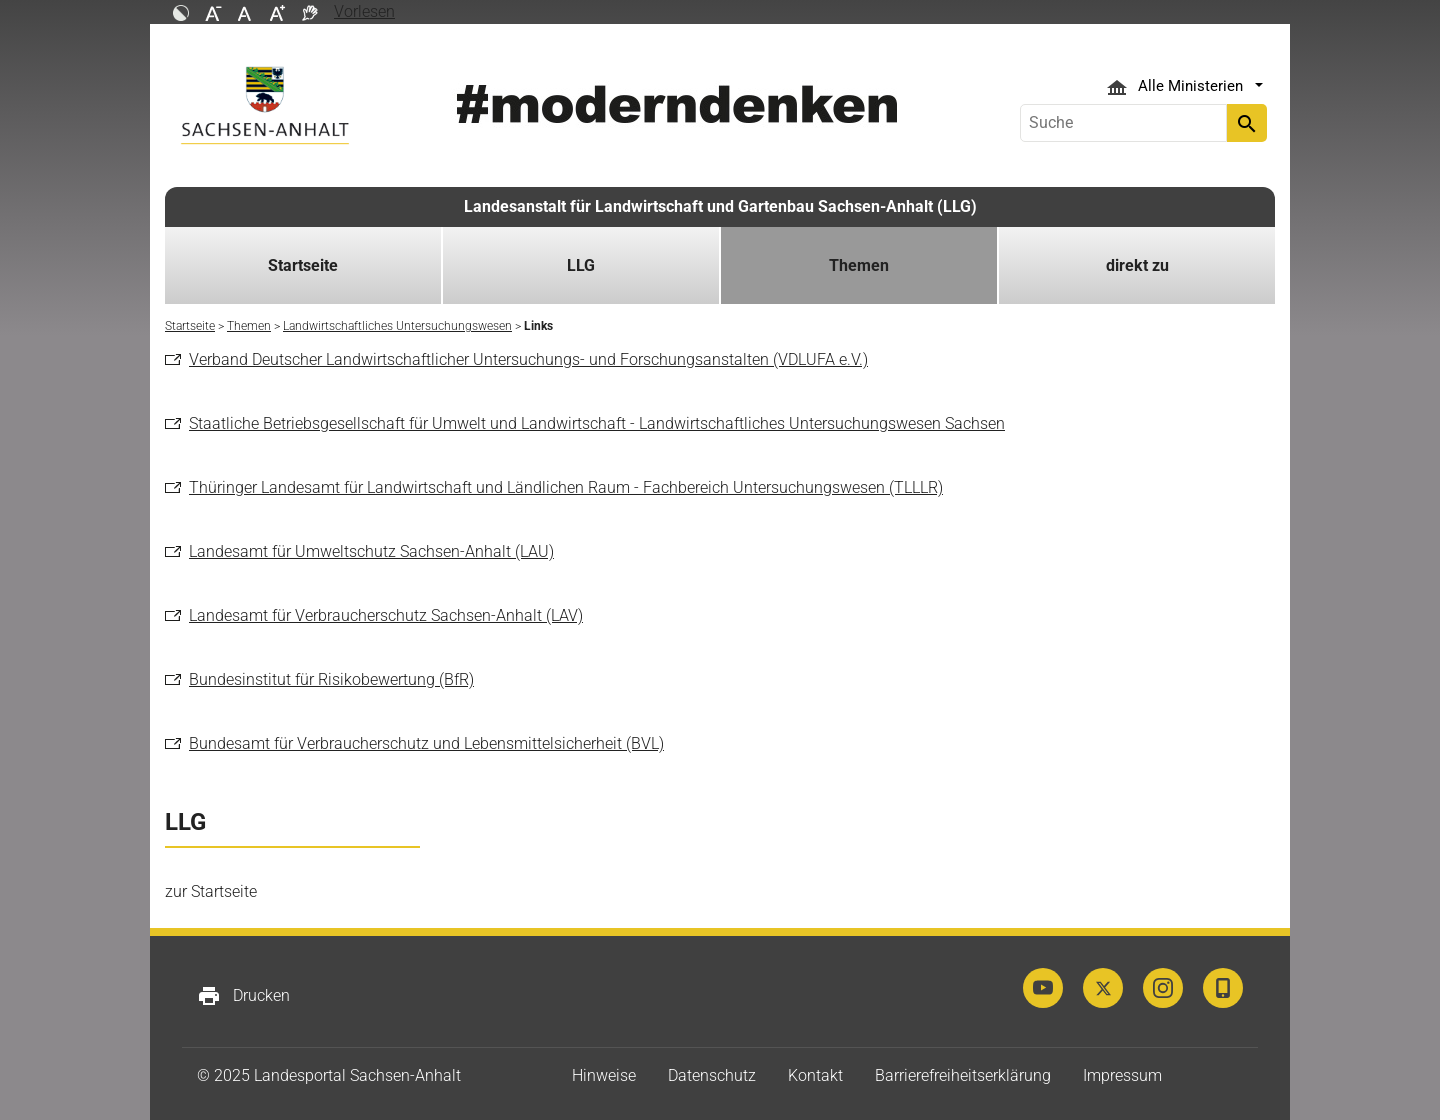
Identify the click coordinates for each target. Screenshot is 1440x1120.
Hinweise (604, 1075)
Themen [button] (859, 265)
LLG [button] (581, 265)
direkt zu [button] (1137, 265)
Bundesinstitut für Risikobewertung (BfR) (331, 679)
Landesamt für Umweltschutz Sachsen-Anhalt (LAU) (371, 551)
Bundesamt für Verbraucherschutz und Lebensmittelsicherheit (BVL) (426, 743)
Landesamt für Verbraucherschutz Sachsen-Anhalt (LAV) (386, 615)
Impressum (1122, 1075)
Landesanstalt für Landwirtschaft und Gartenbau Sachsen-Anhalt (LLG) (720, 206)
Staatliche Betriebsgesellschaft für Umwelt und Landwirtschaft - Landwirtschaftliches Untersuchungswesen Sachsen (597, 423)
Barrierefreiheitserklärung (963, 1075)
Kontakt (815, 1075)
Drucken (243, 996)
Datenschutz (712, 1075)
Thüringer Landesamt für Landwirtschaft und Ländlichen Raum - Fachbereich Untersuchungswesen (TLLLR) (566, 487)
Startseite (303, 265)
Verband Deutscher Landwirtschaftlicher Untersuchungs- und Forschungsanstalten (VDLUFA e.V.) (528, 359)
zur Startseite (211, 891)
